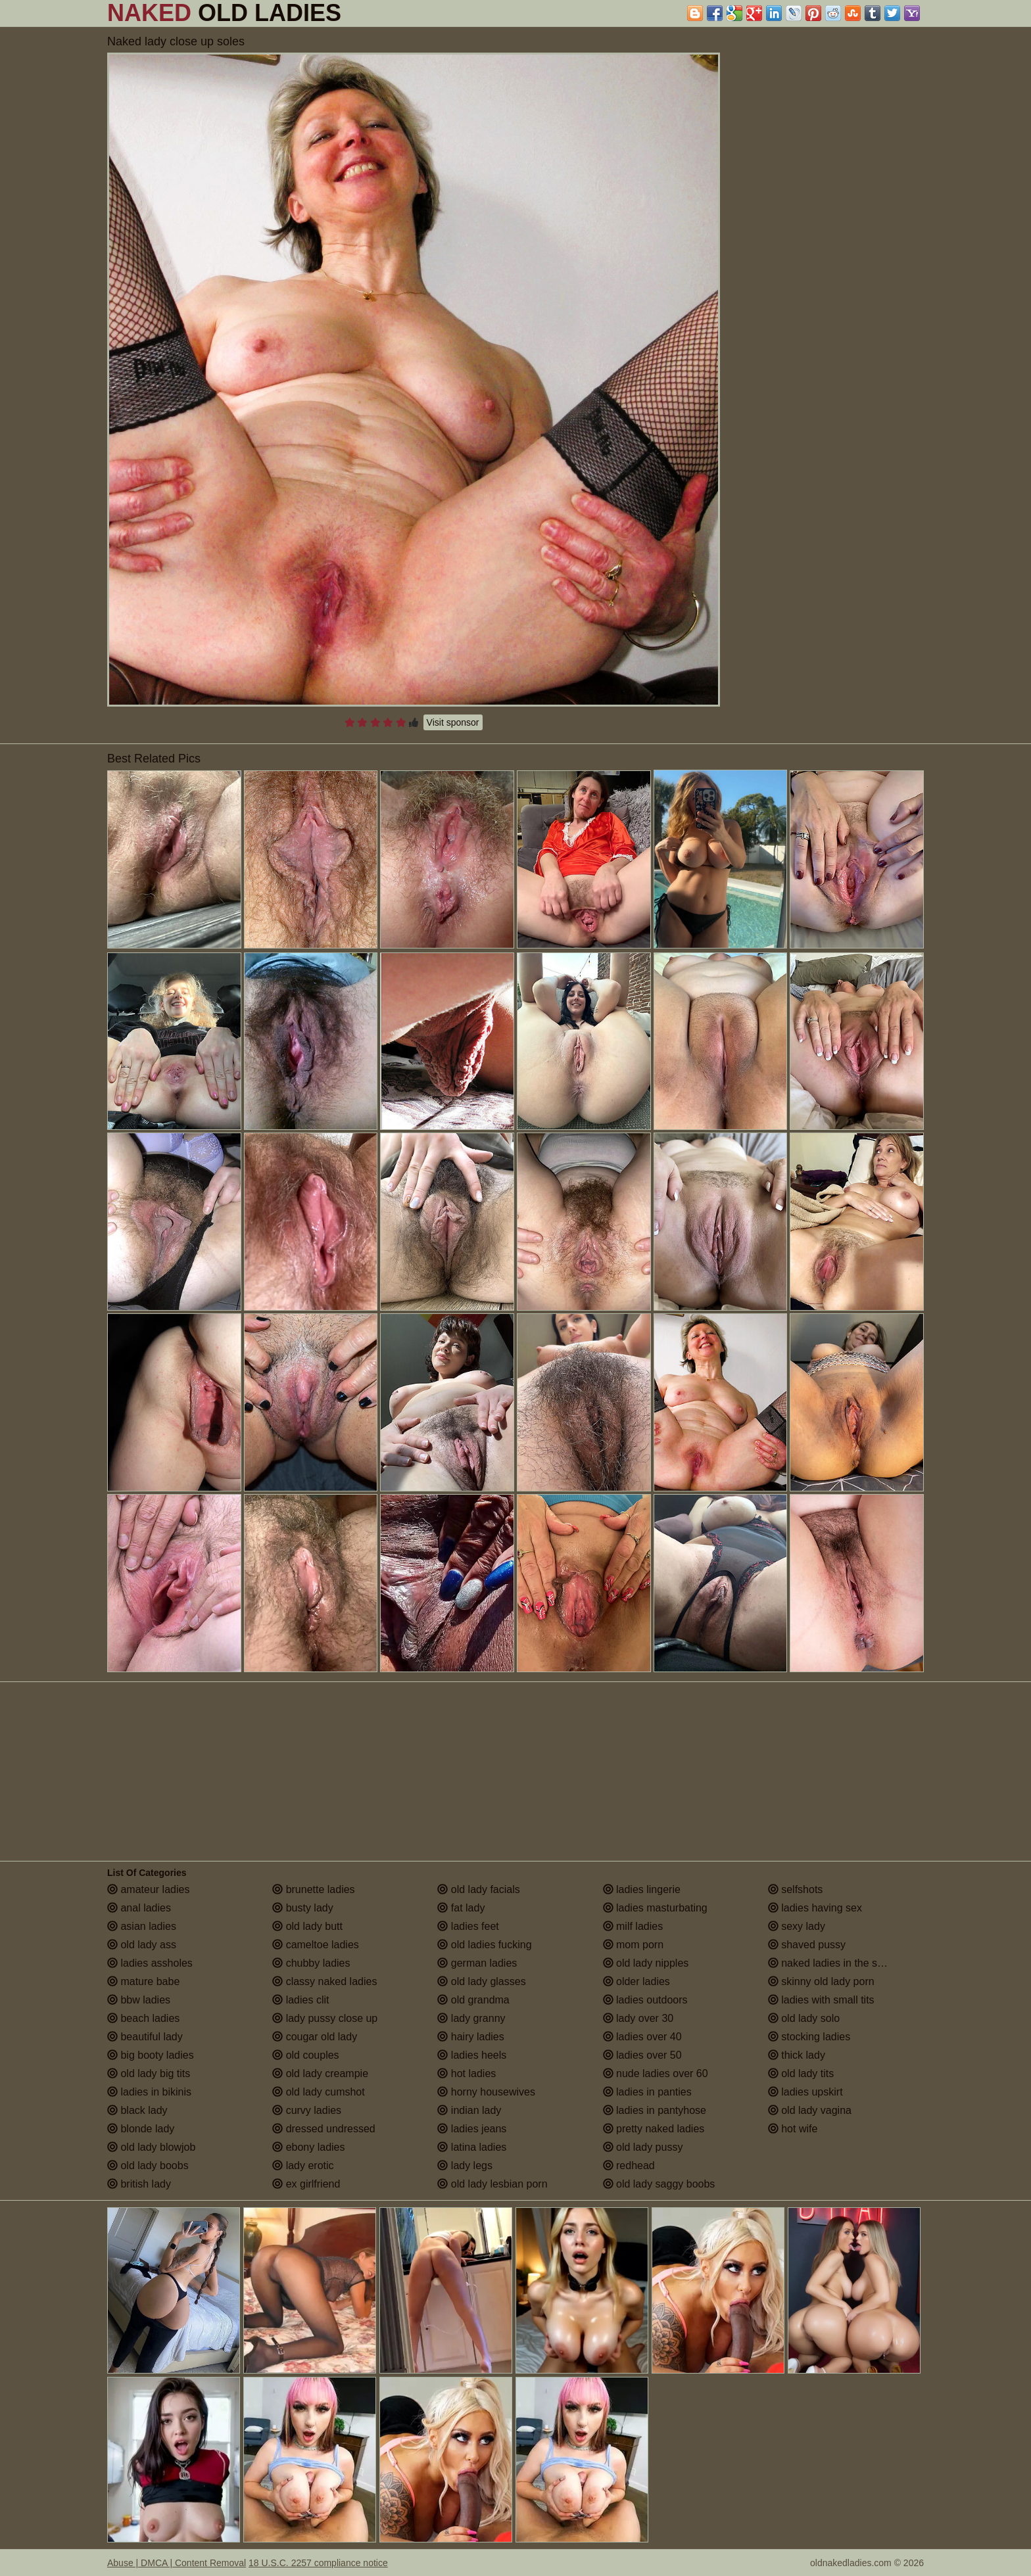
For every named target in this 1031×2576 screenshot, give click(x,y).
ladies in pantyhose (654, 2110)
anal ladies (139, 1907)
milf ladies (633, 1926)
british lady (139, 2184)
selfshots (795, 1889)
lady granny (471, 2018)
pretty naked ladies (654, 2128)
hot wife (793, 2128)
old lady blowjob (151, 2147)
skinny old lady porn (821, 1981)
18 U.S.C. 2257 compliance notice (318, 2563)
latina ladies (471, 2147)
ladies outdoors (645, 1999)
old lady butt (307, 1926)
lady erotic (302, 2165)
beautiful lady (145, 2036)
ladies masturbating (655, 1907)
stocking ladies (809, 2036)
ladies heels (471, 2055)
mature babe (143, 1981)
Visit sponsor (453, 722)
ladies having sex (815, 1907)
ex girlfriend (306, 2184)
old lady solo (804, 2018)
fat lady (461, 1907)
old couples (305, 2055)
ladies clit (300, 1999)
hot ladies (466, 2073)
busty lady (302, 1907)
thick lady (796, 2055)
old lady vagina (809, 2110)
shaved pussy (807, 1944)
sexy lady (796, 1926)
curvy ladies (306, 2110)
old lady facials (478, 1889)
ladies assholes (150, 1963)
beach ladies (143, 2018)
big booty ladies (150, 2055)
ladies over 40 (642, 2036)
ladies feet (467, 1926)
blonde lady (140, 2128)
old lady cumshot (318, 2091)
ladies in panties (647, 2091)
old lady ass (141, 1944)
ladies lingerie (642, 1889)
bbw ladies (138, 1999)
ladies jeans (471, 2128)
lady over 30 (638, 2018)
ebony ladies (308, 2147)
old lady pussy (643, 2147)
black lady (137, 2110)
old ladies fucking (484, 1944)
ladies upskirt (805, 2091)
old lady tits (801, 2073)
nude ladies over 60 (655, 2073)
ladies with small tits (821, 1999)
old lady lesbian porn (492, 2184)
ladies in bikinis (149, 2091)
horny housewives (486, 2091)
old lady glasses (481, 1981)
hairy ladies (470, 2036)
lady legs (464, 2165)
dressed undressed (323, 2128)
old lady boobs (148, 2165)
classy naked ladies (324, 1981)
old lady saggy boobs (659, 2184)
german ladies (477, 1963)
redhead (629, 2165)
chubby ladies (311, 1963)
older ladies (636, 1981)
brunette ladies (313, 1889)
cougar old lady (314, 2036)
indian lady (469, 2110)
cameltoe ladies (315, 1944)
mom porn (633, 1944)
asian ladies (141, 1926)
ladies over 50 (642, 2055)
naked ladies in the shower (837, 1963)
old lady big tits (148, 2073)
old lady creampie (320, 2073)
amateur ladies (148, 1889)
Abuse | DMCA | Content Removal (176, 2563)
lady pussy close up (324, 2018)
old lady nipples (646, 1963)
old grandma (473, 1999)
